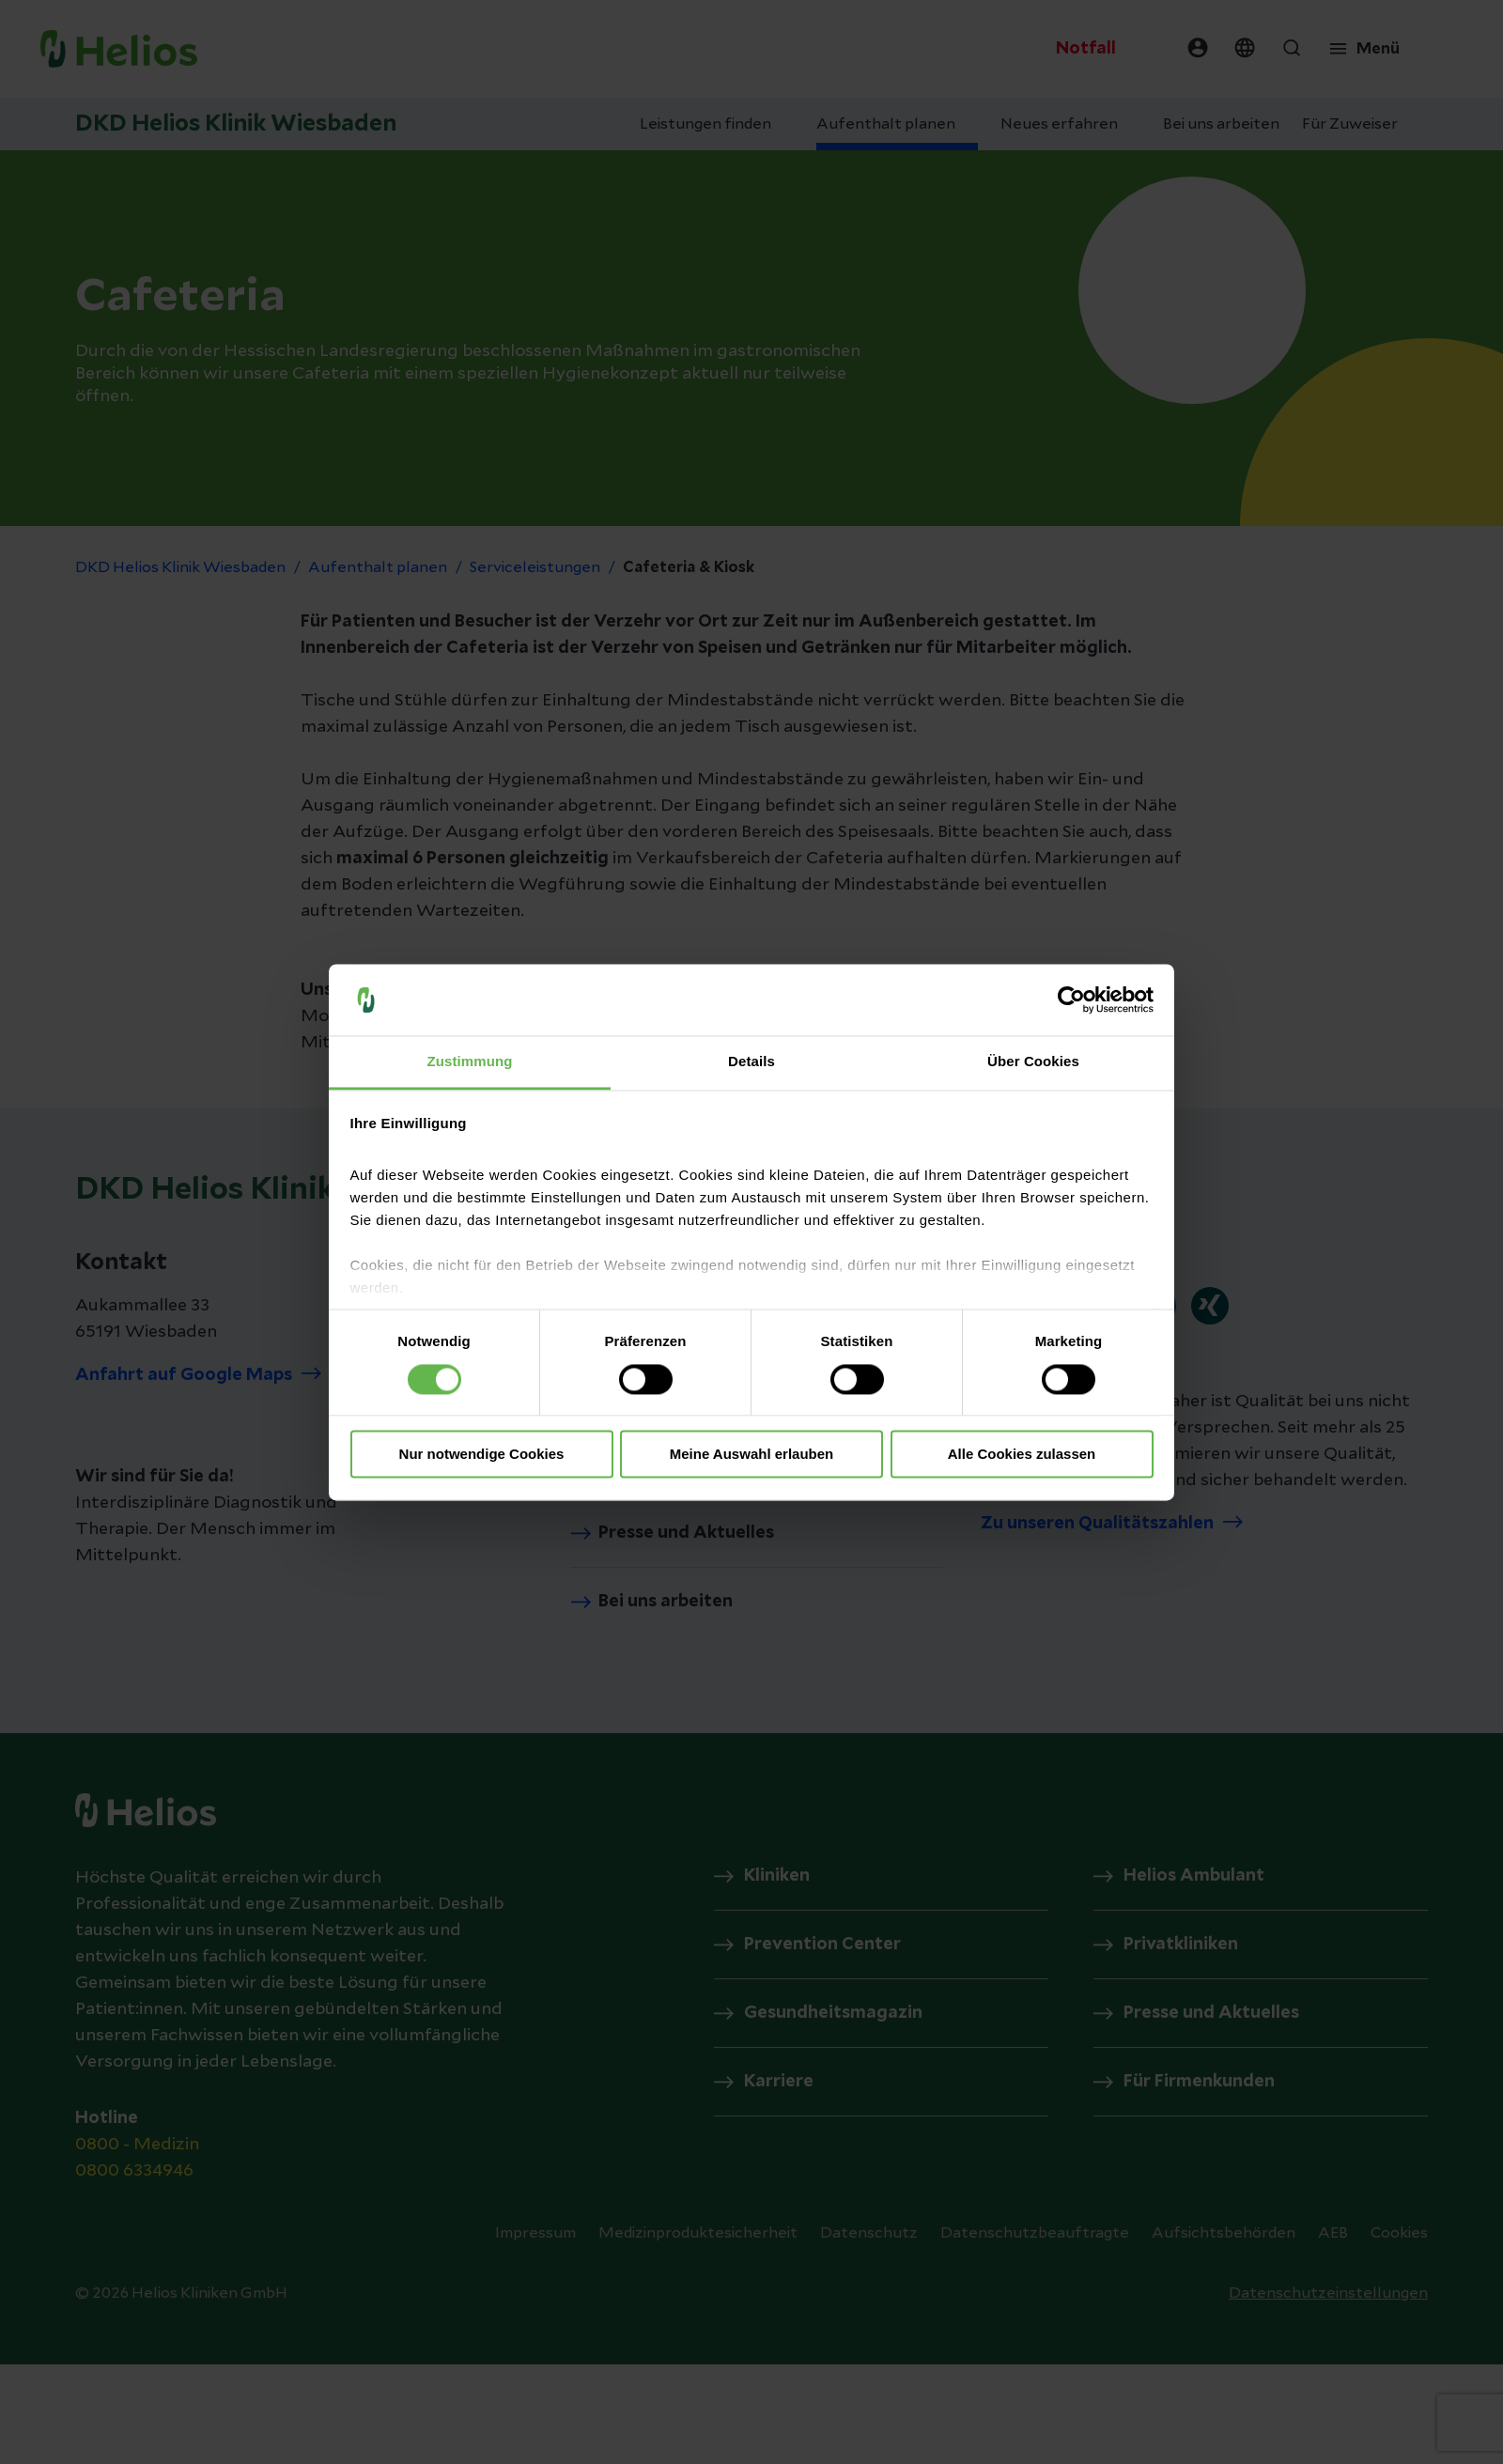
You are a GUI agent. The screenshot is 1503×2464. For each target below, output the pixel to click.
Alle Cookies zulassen (1022, 1455)
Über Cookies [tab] (1033, 1062)
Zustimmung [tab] (470, 1062)
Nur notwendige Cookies (482, 1455)
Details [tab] (751, 1062)
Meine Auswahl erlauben (752, 1455)
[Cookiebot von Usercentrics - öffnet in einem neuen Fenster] (1071, 999)
